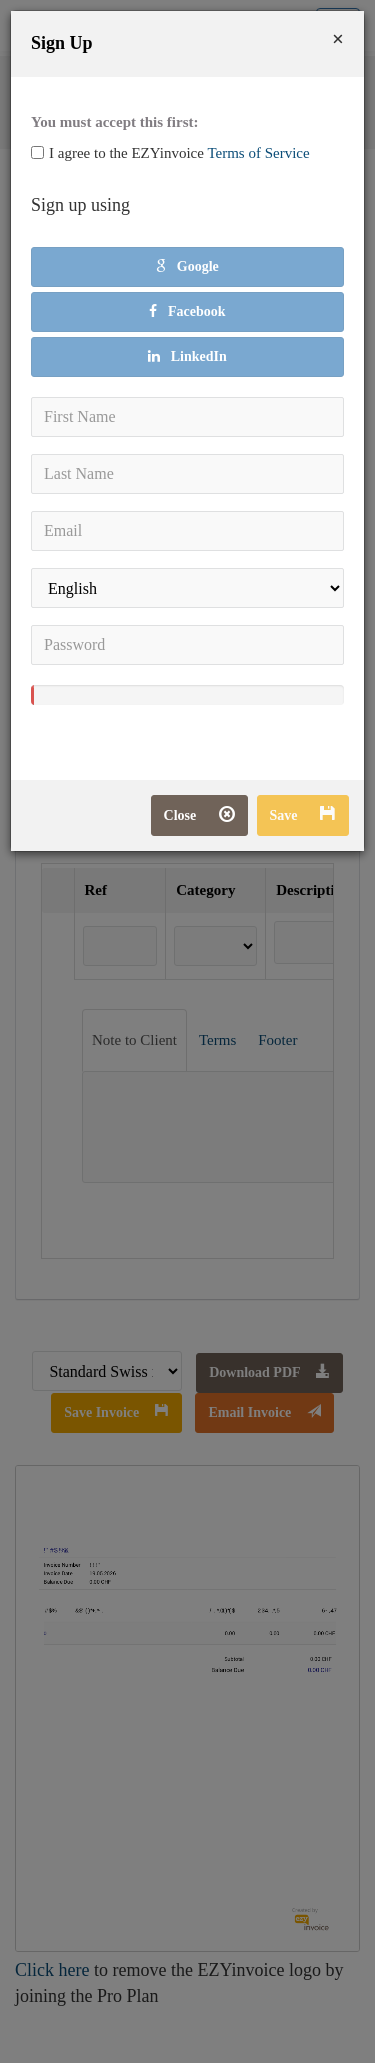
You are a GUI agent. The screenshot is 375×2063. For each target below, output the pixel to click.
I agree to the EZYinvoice (170, 153)
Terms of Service (258, 153)
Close (199, 815)
